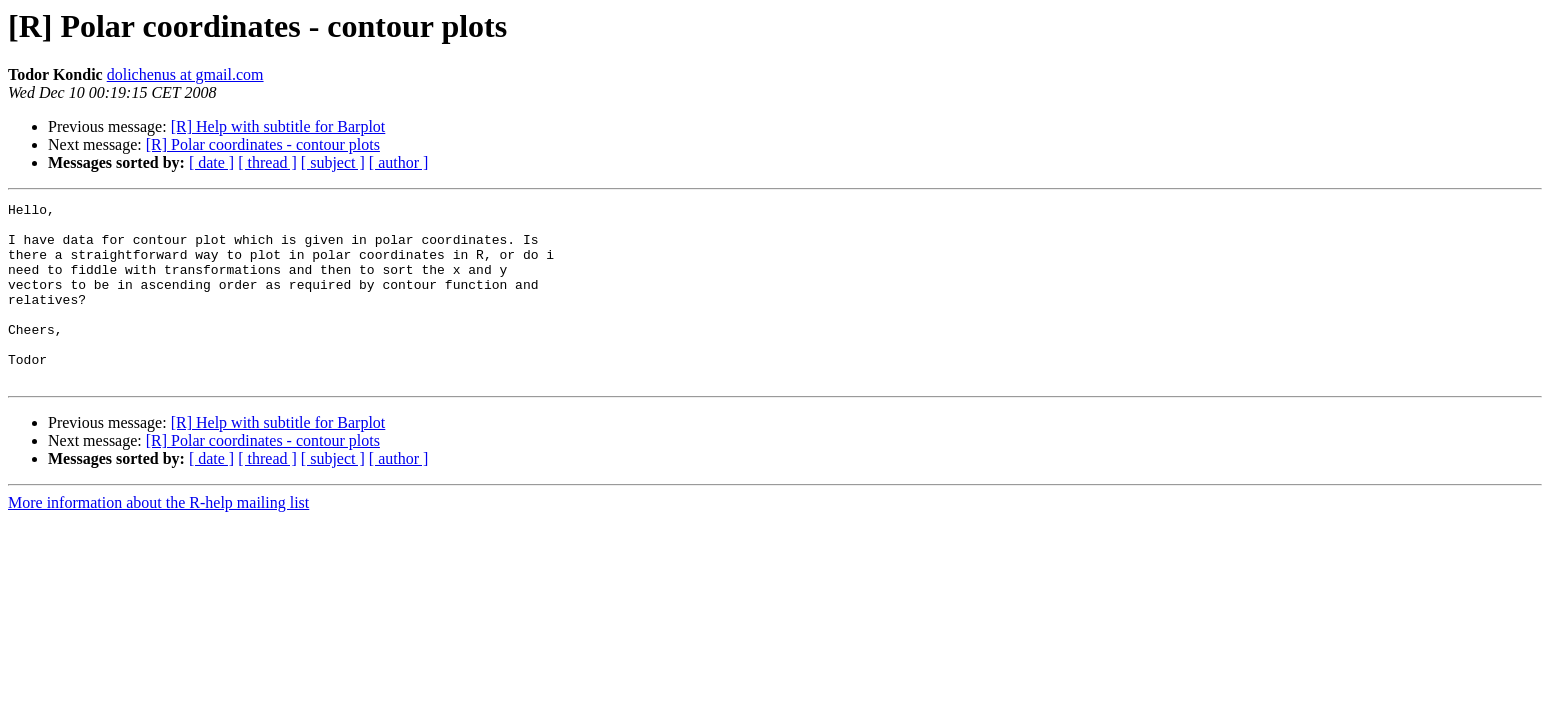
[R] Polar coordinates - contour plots (263, 144)
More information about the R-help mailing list (158, 538)
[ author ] (399, 162)
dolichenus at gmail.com (185, 74)
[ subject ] (333, 162)
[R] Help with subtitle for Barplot (278, 126)
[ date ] (211, 162)
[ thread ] (267, 162)
